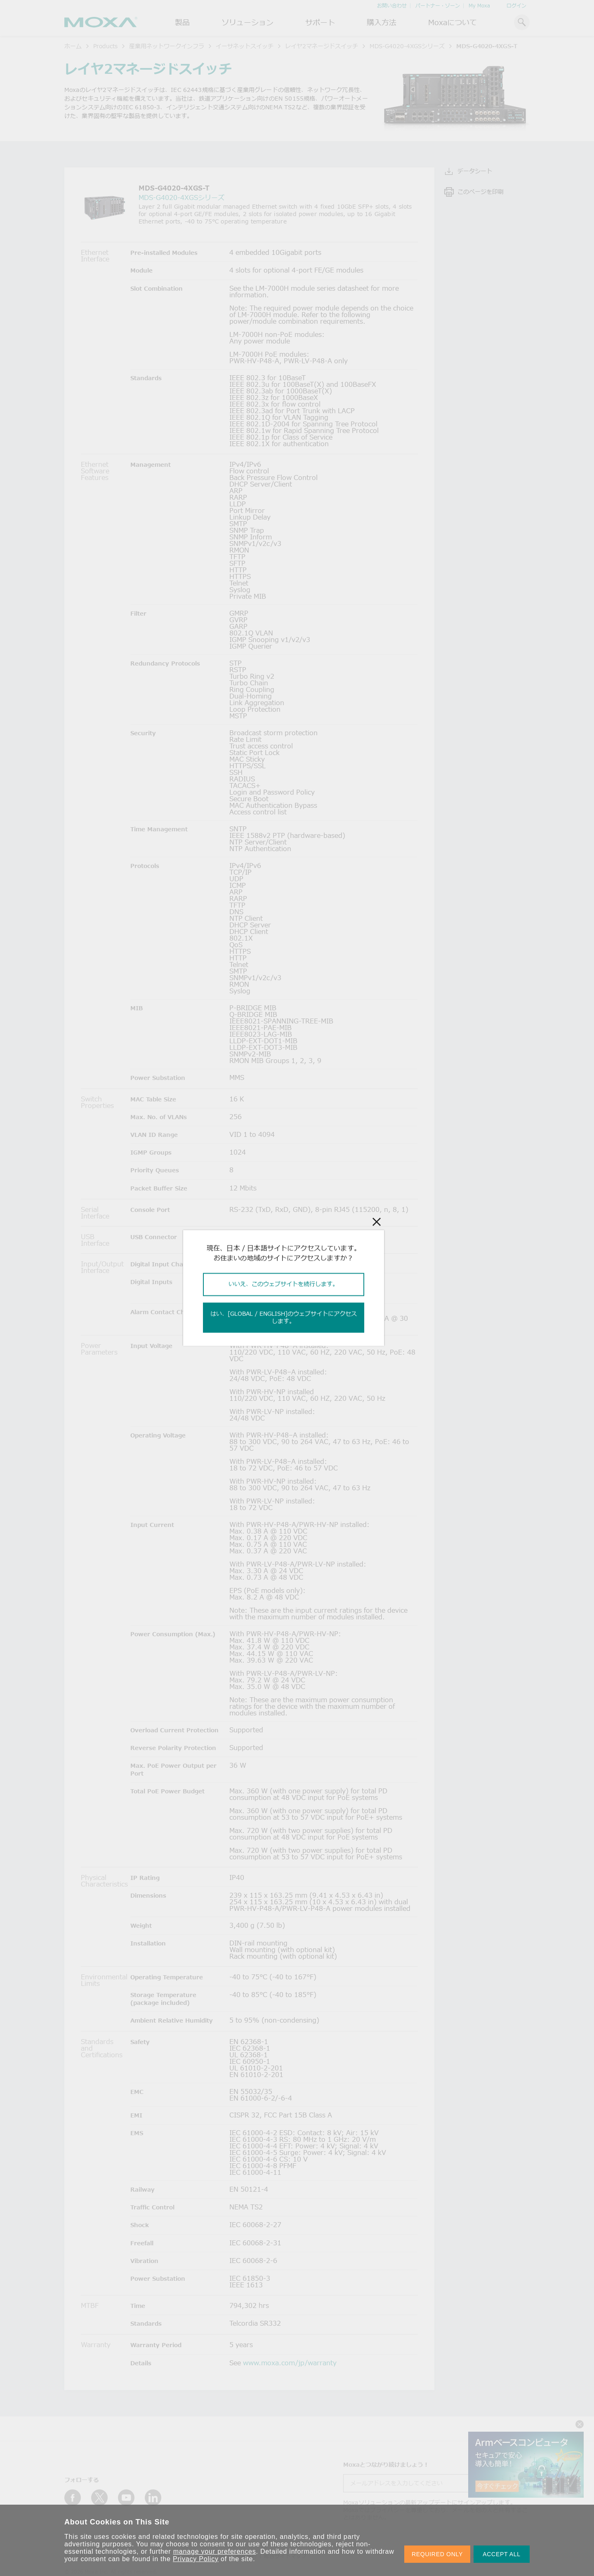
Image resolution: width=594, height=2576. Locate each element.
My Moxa (479, 5)
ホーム (73, 46)
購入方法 (381, 22)
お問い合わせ (392, 5)
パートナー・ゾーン (437, 5)
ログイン (516, 5)
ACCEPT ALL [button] (502, 2554)
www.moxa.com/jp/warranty (290, 2363)
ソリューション (247, 22)
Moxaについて (452, 22)
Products (105, 46)
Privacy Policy (196, 2558)
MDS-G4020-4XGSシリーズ (407, 46)
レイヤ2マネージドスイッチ (321, 46)
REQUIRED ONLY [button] (437, 2554)
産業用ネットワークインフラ (166, 46)
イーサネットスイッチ (244, 46)
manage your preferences (214, 2551)
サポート (320, 22)
